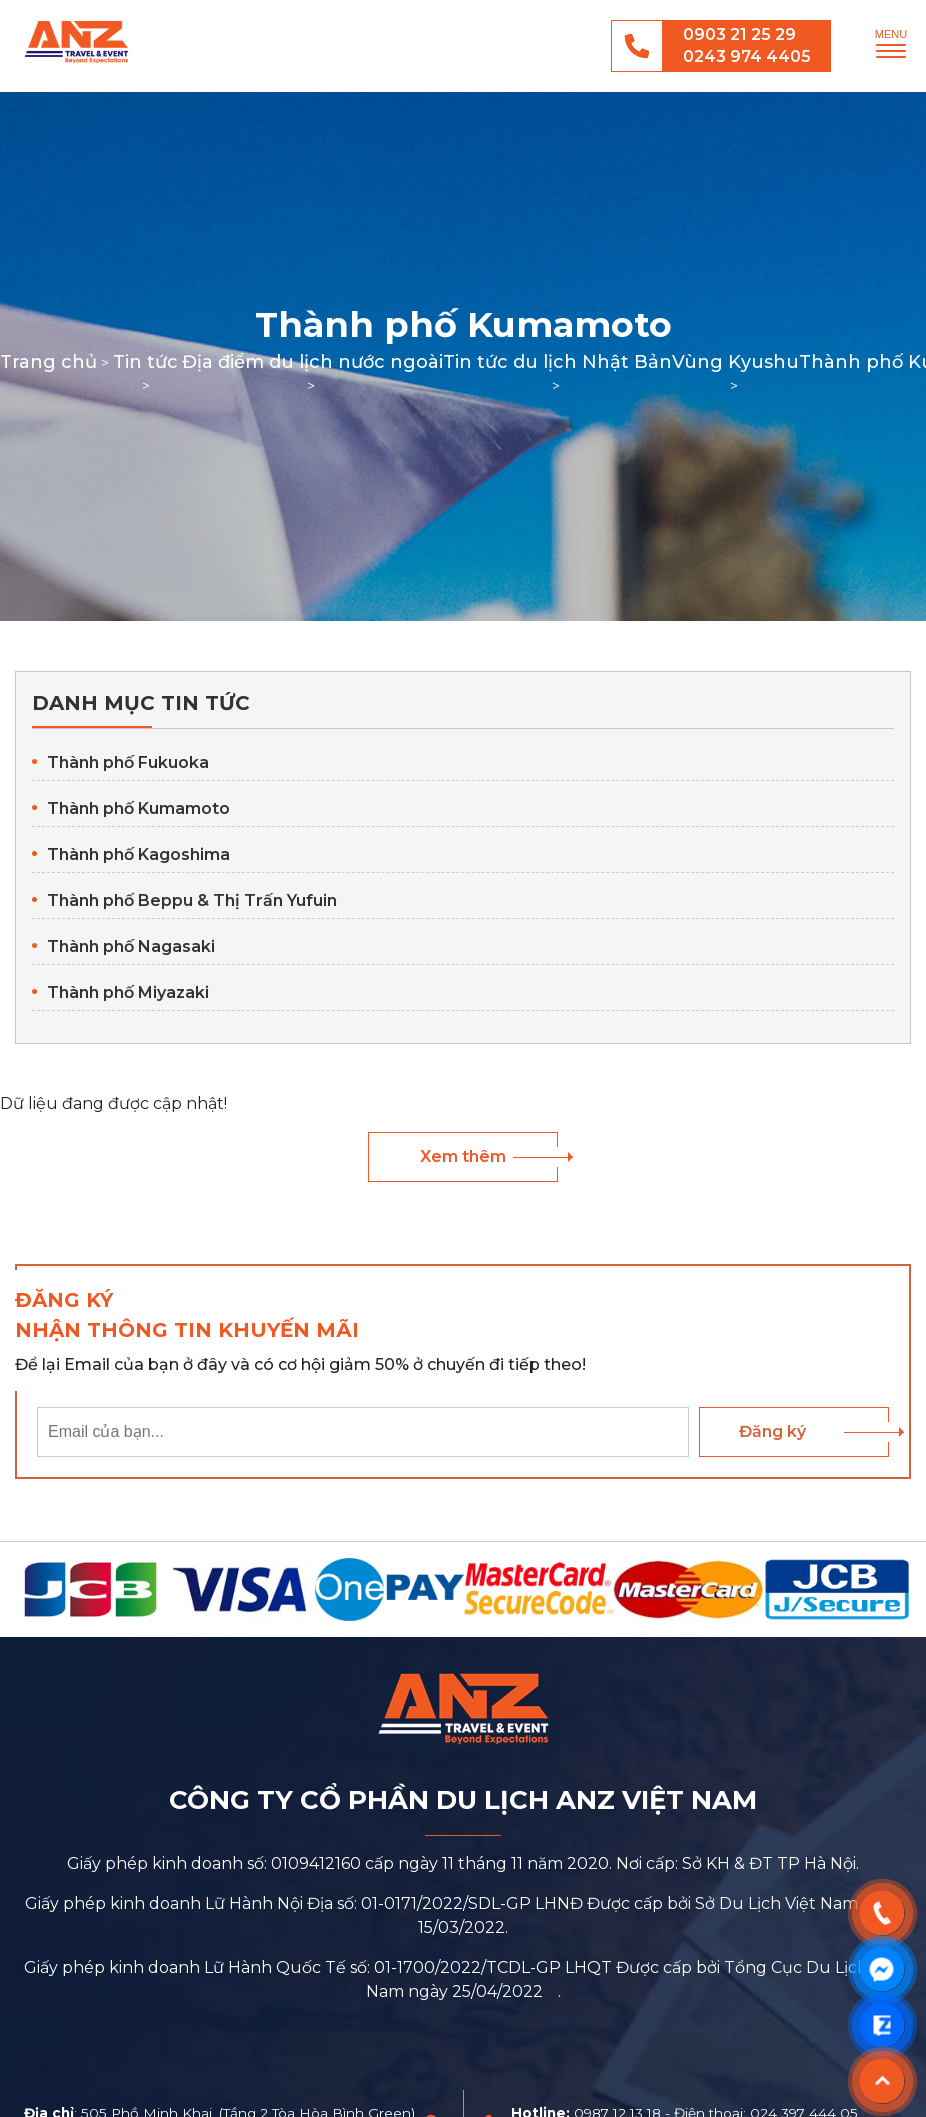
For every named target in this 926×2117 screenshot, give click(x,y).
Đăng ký (772, 1431)
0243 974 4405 (747, 56)
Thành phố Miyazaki (128, 992)
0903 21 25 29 (739, 34)
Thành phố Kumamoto (138, 808)
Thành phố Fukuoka (128, 762)
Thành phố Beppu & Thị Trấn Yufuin (192, 900)
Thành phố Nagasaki (131, 946)
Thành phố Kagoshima (138, 854)
